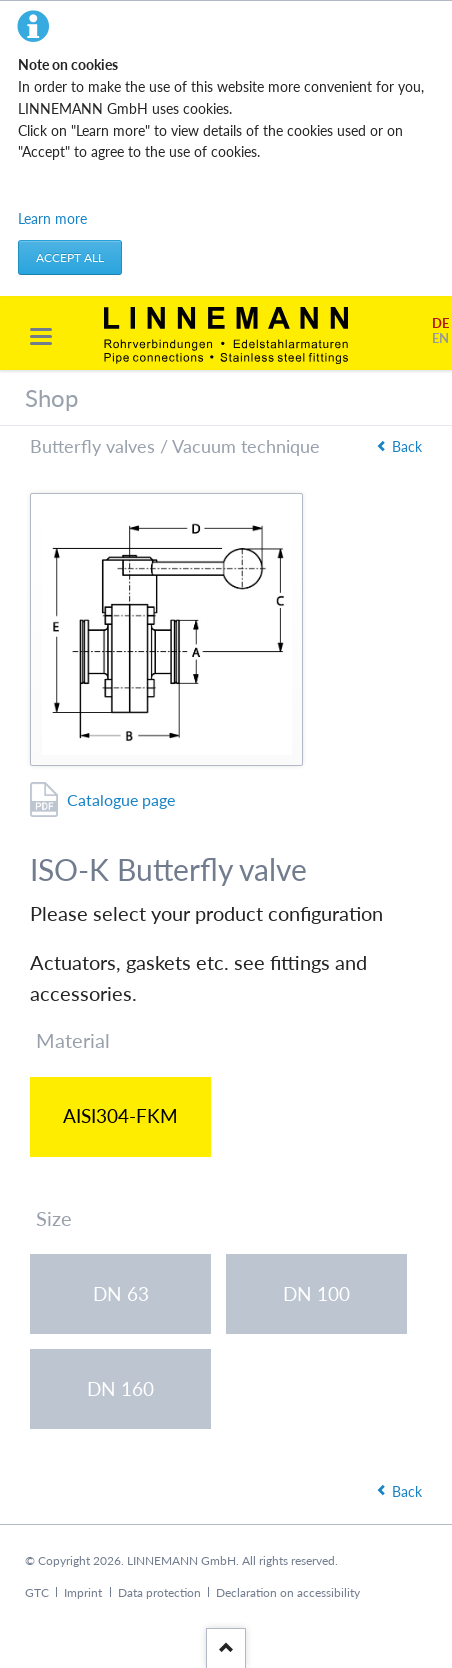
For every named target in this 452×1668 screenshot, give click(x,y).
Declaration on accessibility (288, 1592)
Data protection (159, 1592)
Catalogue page (121, 799)
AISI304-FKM (120, 1115)
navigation (41, 336)
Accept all (70, 257)
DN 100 (316, 1293)
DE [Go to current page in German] (440, 323)
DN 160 (120, 1388)
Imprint (83, 1592)
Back (407, 446)
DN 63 (121, 1293)
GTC (37, 1592)
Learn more (52, 218)
